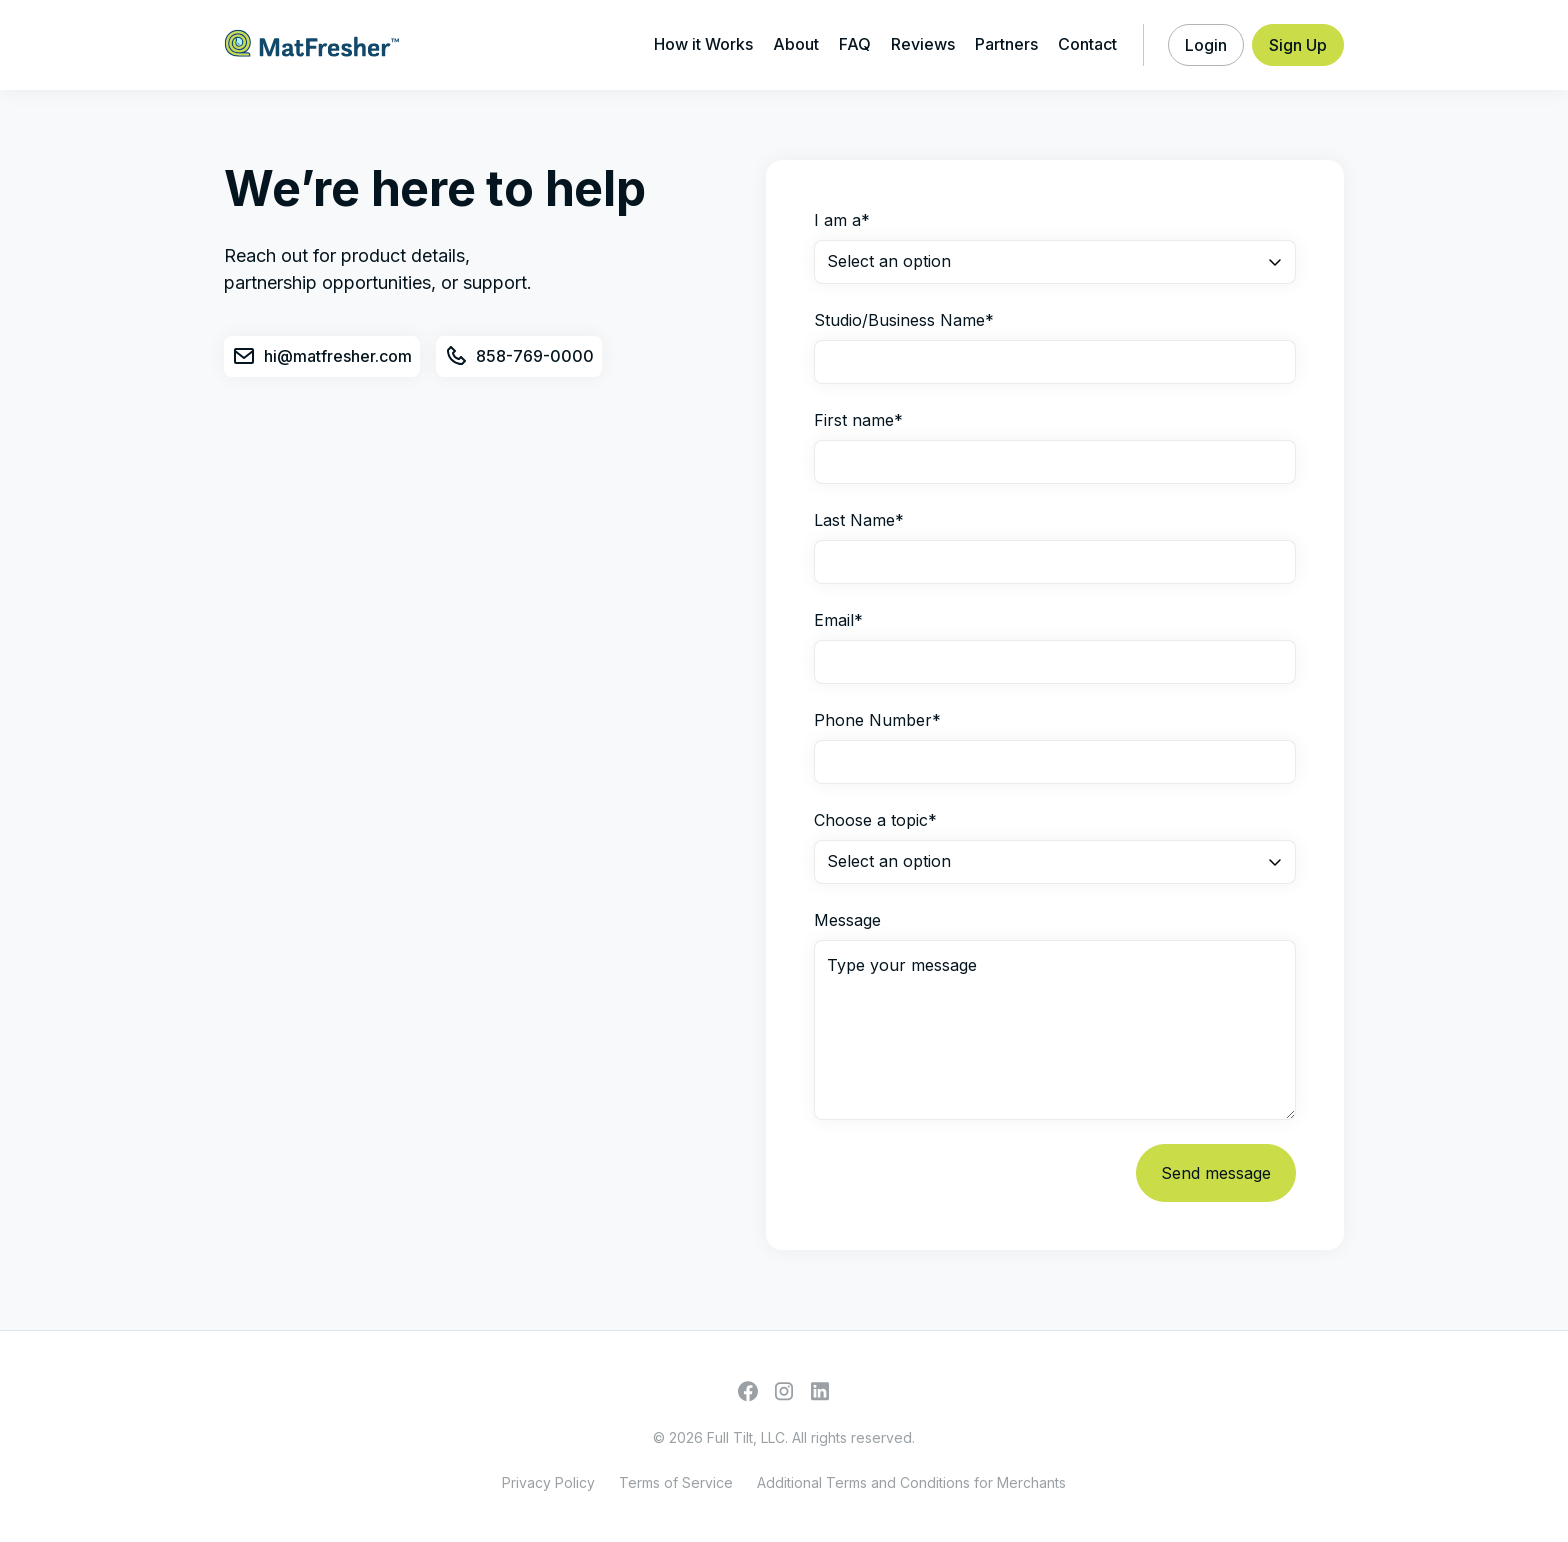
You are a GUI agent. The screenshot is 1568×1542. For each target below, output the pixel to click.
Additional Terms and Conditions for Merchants (911, 1482)
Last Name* (859, 520)
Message (847, 920)
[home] (312, 45)
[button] (1206, 45)
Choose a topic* (875, 820)
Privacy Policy (548, 1482)
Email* (838, 620)
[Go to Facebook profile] (748, 1391)
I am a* (842, 220)
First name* (858, 420)
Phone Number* (877, 720)
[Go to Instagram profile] (784, 1391)
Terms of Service (676, 1482)
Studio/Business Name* (904, 320)
